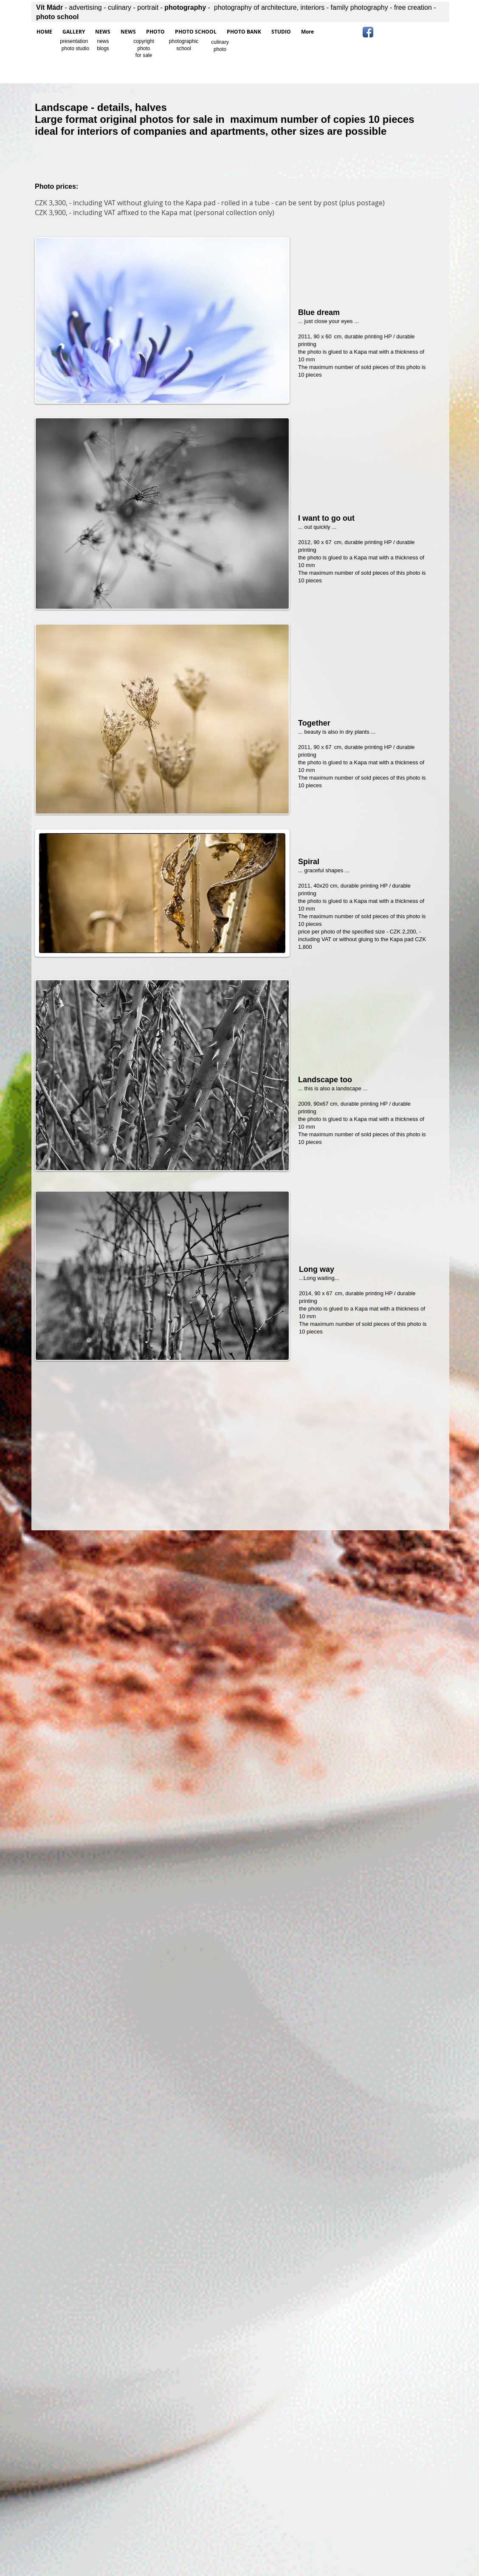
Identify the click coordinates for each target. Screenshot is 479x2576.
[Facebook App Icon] (368, 32)
